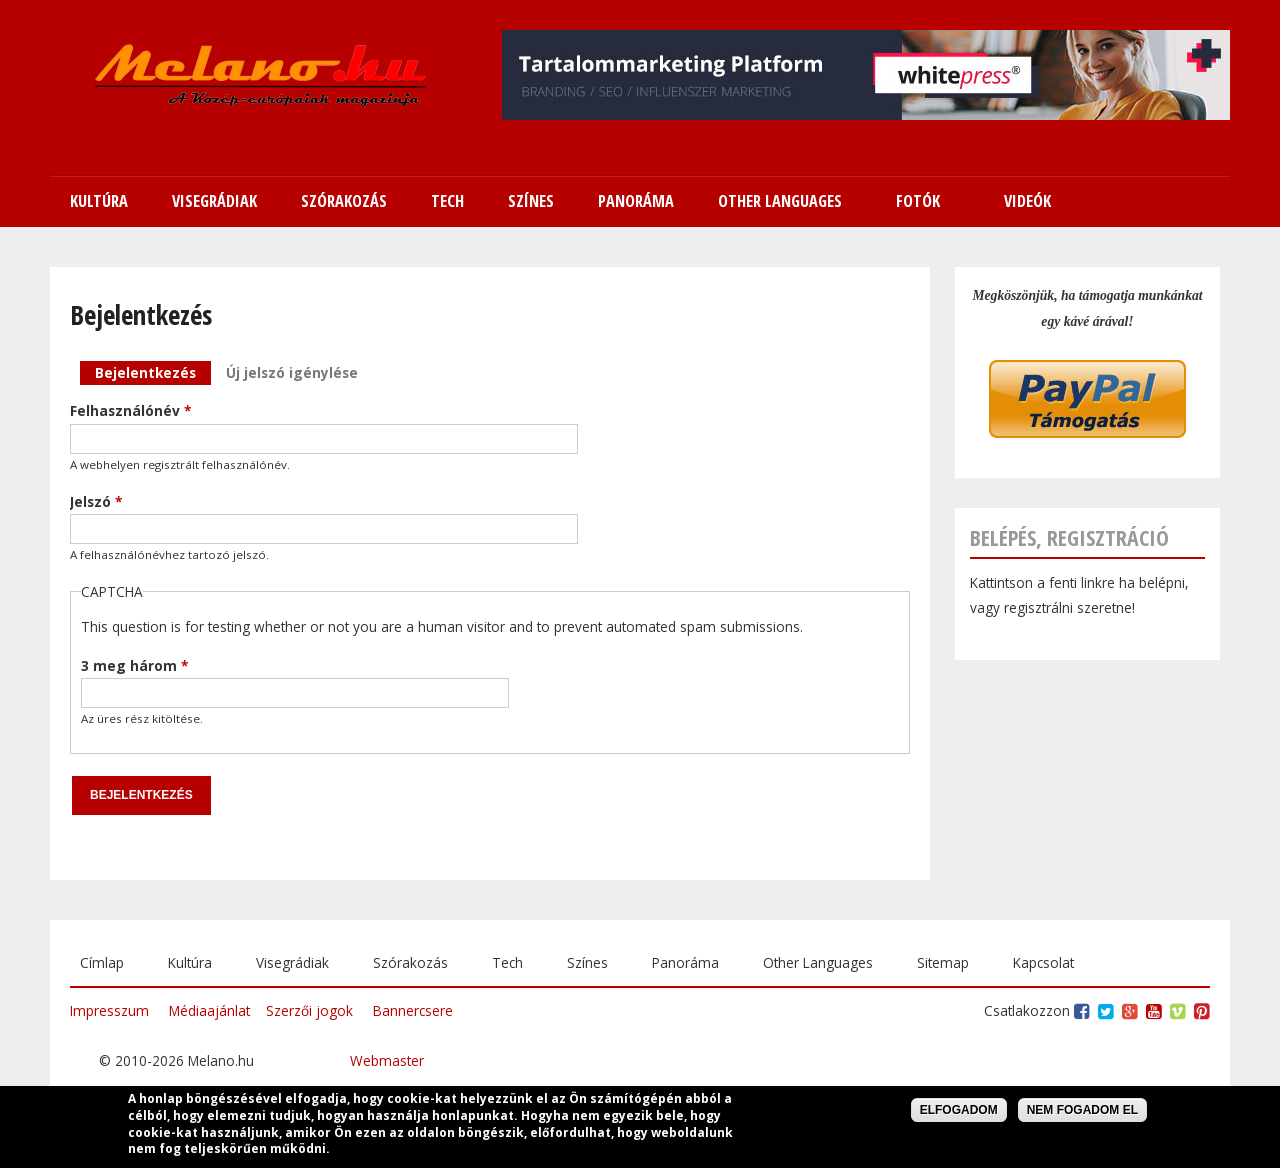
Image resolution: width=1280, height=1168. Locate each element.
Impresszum (109, 1010)
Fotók (918, 201)
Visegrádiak (292, 962)
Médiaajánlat (209, 1010)
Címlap (102, 962)
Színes (587, 962)
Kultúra (190, 962)
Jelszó (96, 501)
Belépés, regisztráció (1069, 537)
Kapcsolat (1043, 962)
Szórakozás (410, 962)
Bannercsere (413, 1010)
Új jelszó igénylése (292, 372)
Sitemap (943, 962)
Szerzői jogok (309, 1010)
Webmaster (387, 1060)
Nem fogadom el (1082, 1111)
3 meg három (134, 665)
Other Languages (818, 962)
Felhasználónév (130, 410)
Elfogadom (959, 1111)
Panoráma (685, 962)
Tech (507, 962)
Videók (1027, 201)
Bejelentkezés (153, 371)
